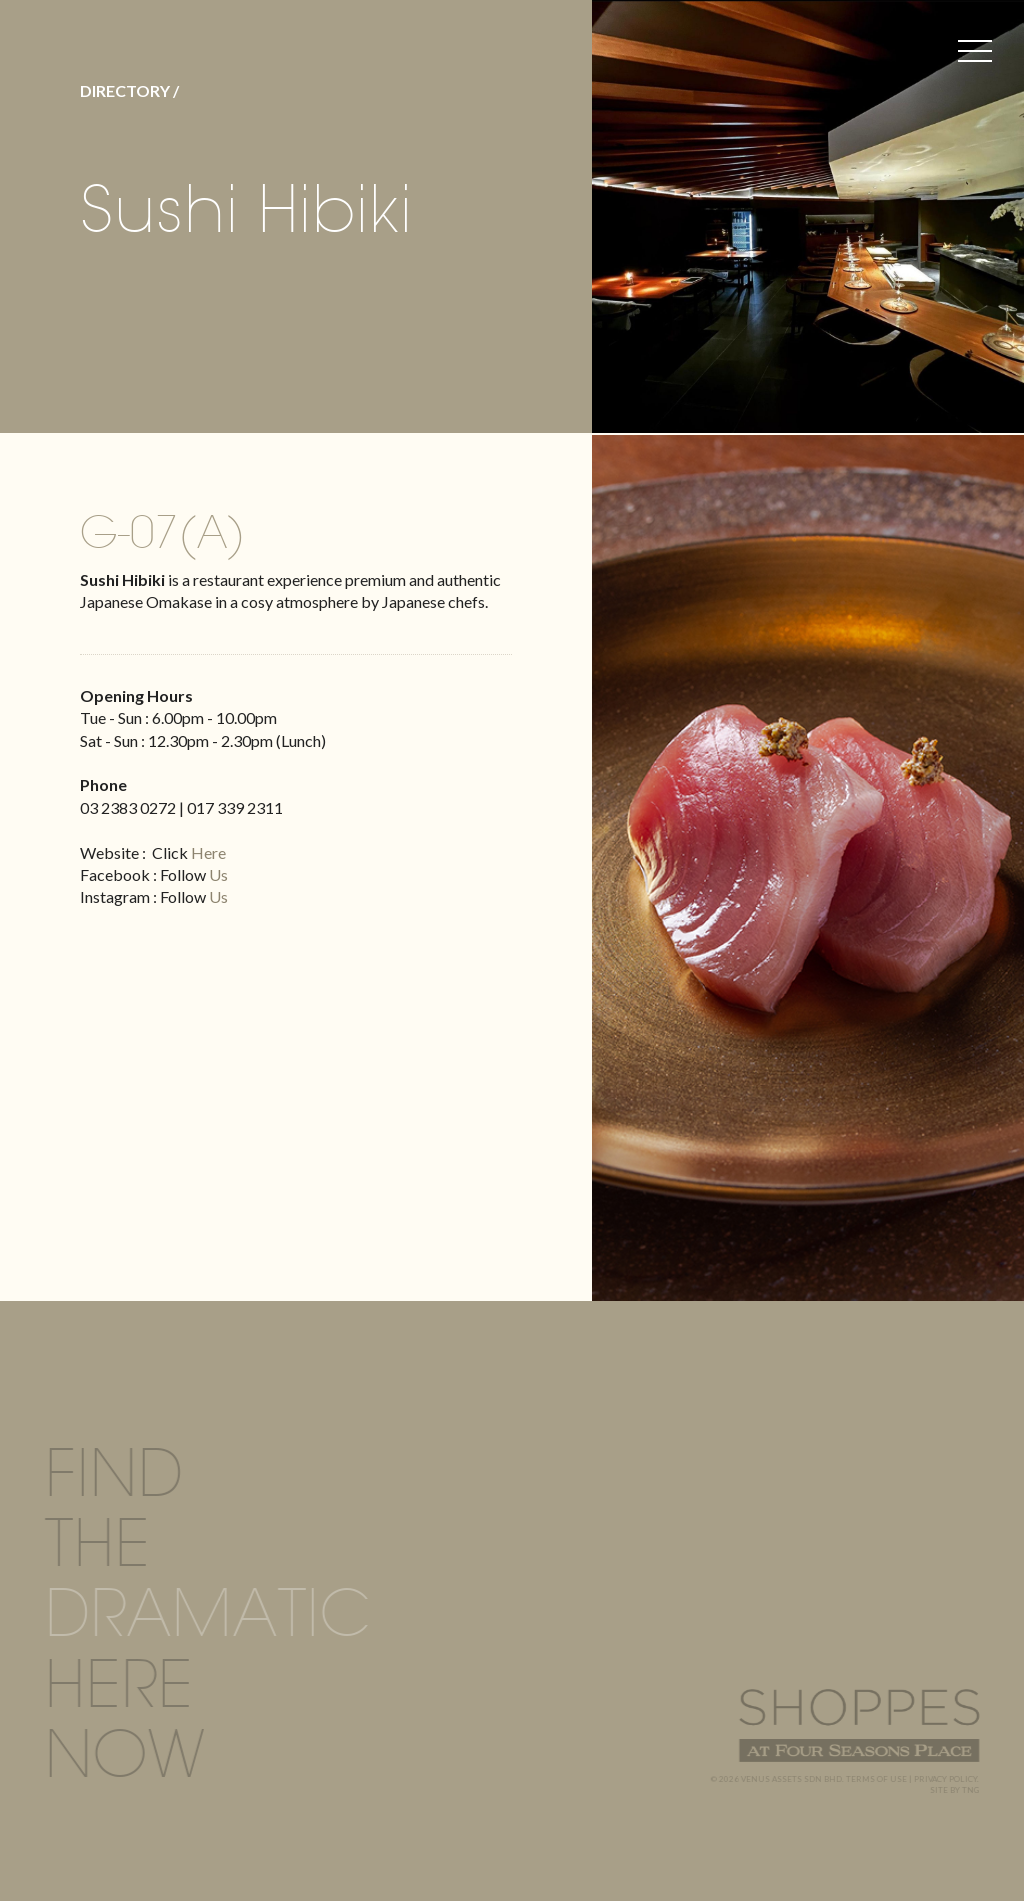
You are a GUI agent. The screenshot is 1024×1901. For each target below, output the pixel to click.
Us (218, 874)
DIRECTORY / (129, 90)
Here (208, 852)
